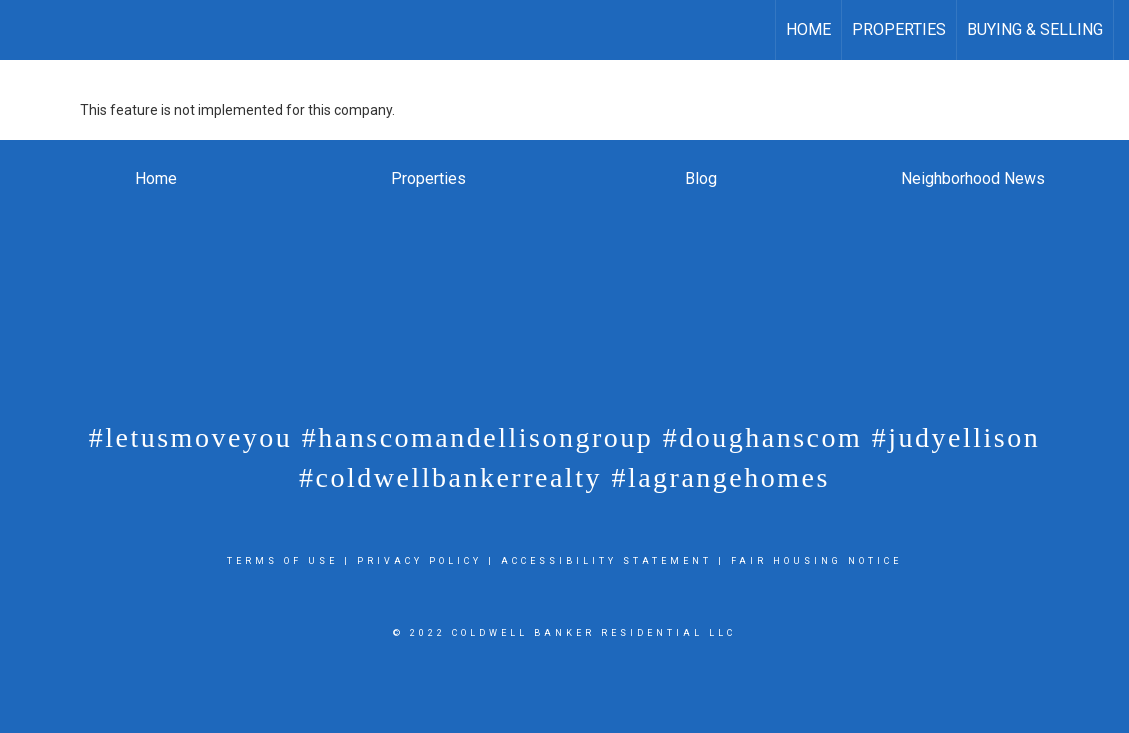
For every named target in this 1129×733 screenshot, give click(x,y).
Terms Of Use (282, 561)
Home (808, 29)
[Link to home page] (25, 30)
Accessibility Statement (606, 561)
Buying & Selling (1035, 29)
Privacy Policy (419, 561)
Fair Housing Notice (816, 561)
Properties (899, 29)
